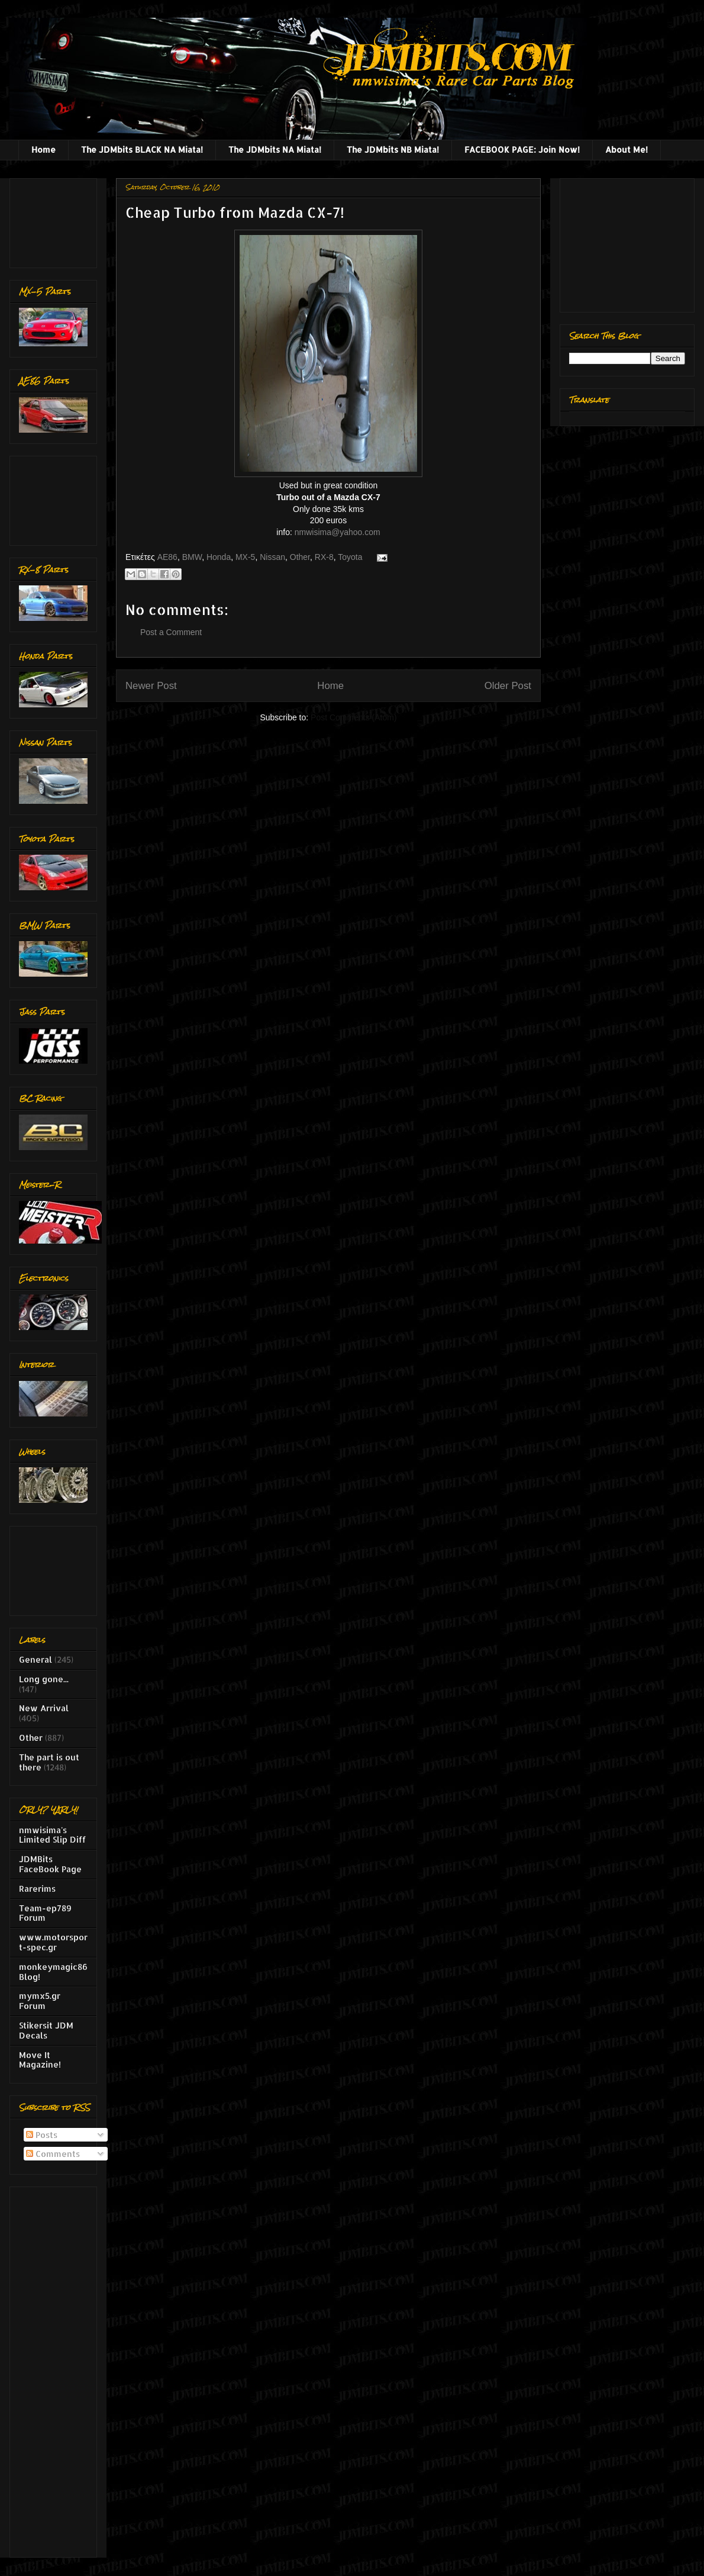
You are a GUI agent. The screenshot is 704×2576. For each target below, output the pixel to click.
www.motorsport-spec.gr (53, 1942)
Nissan (272, 557)
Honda (218, 557)
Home (43, 149)
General (35, 1659)
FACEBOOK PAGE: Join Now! (522, 149)
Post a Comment (171, 632)
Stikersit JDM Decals (46, 2030)
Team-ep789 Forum (45, 1913)
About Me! (626, 149)
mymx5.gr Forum (39, 2001)
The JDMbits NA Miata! (274, 149)
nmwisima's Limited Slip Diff (52, 1835)
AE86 (167, 557)
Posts (41, 2135)
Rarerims (37, 1888)
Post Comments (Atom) (353, 717)
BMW (192, 557)
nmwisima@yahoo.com (337, 532)
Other (300, 557)
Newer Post (151, 685)
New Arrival (44, 1708)
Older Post (508, 685)
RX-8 (324, 557)
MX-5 (245, 557)
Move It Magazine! (40, 2060)
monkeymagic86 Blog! (53, 1972)
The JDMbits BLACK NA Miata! (142, 149)
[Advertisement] (56, 220)
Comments (53, 2154)
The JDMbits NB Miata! (393, 149)
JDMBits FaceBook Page (50, 1864)
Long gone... (44, 1679)
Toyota (350, 557)
